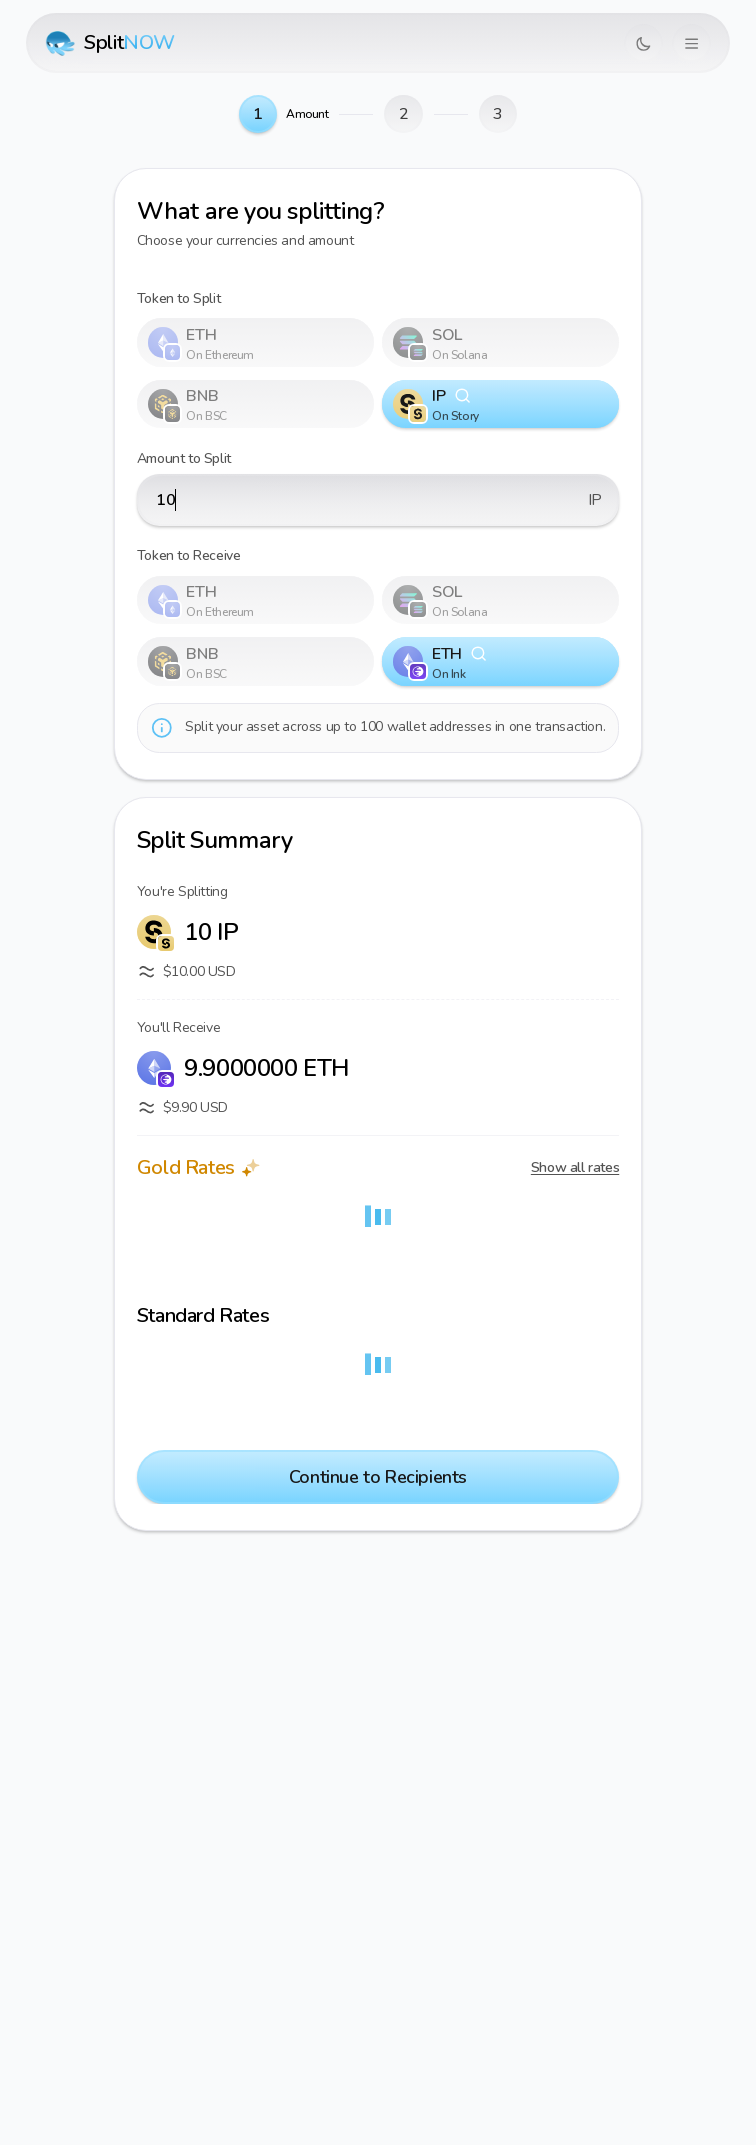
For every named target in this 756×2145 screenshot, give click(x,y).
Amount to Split (184, 458)
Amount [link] (307, 114)
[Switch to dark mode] (643, 43)
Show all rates (575, 1167)
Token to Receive (189, 555)
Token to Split (178, 298)
